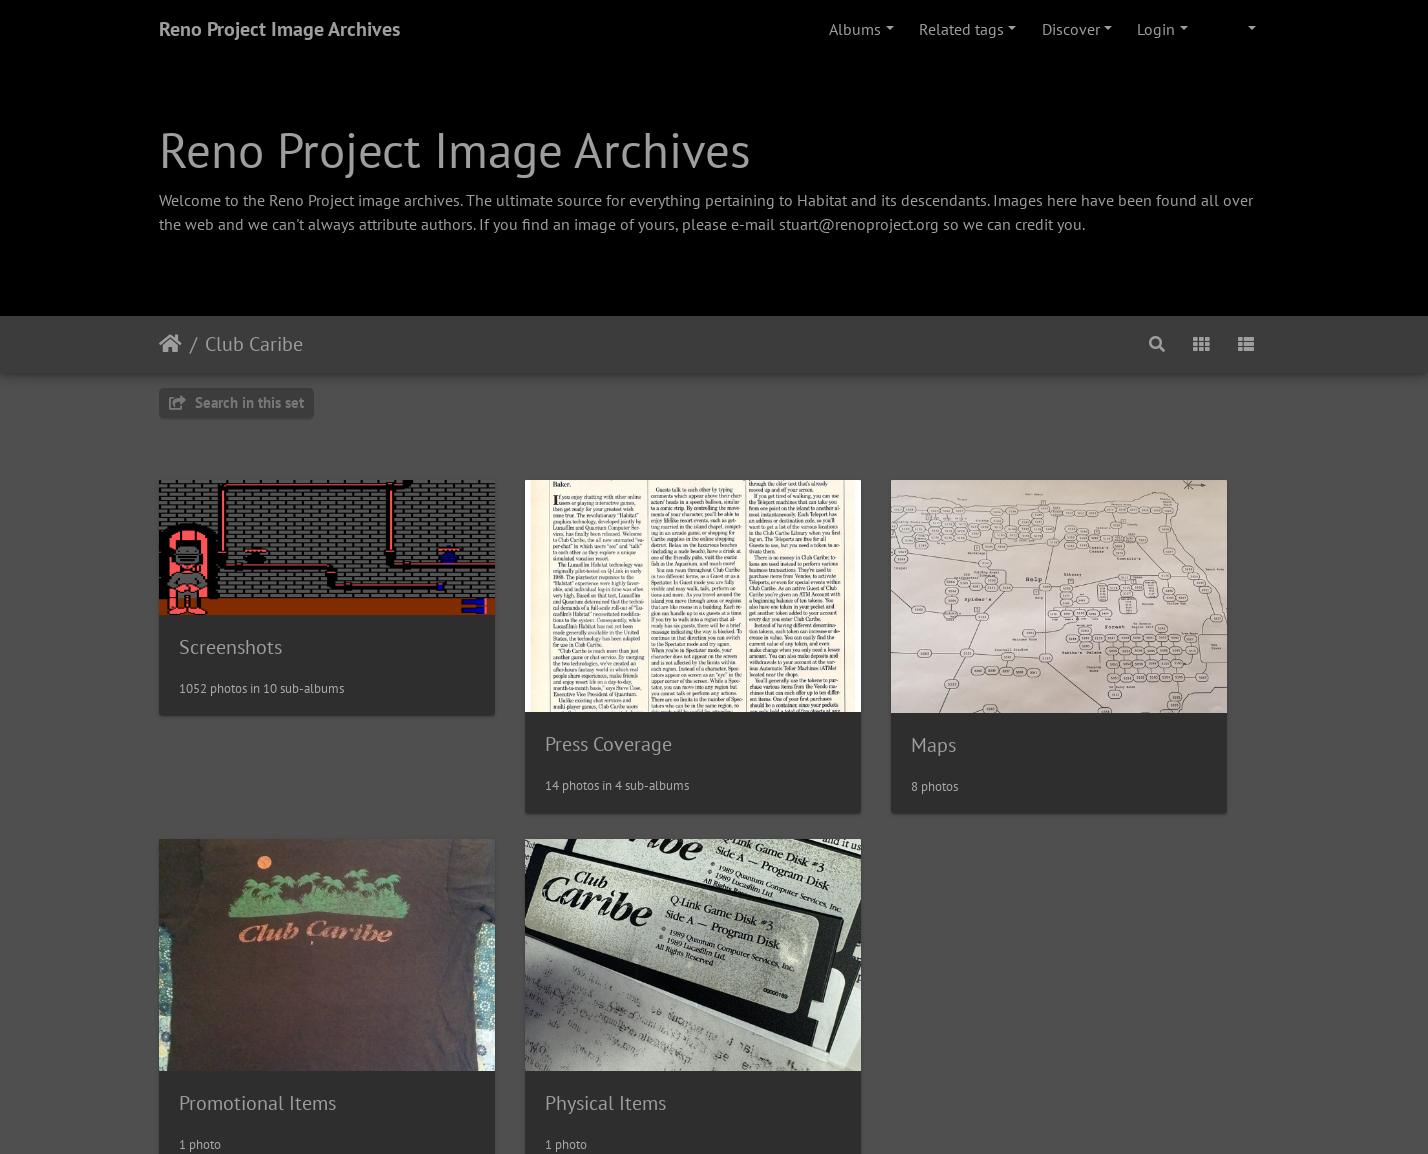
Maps (771, 689)
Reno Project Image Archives (279, 29)
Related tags (961, 29)
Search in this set (236, 402)
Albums (855, 29)
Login (1156, 29)
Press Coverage (527, 688)
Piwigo (755, 1112)
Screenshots (230, 614)
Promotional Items (1112, 688)
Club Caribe (254, 344)
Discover (1071, 29)
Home (170, 344)
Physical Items (239, 991)
